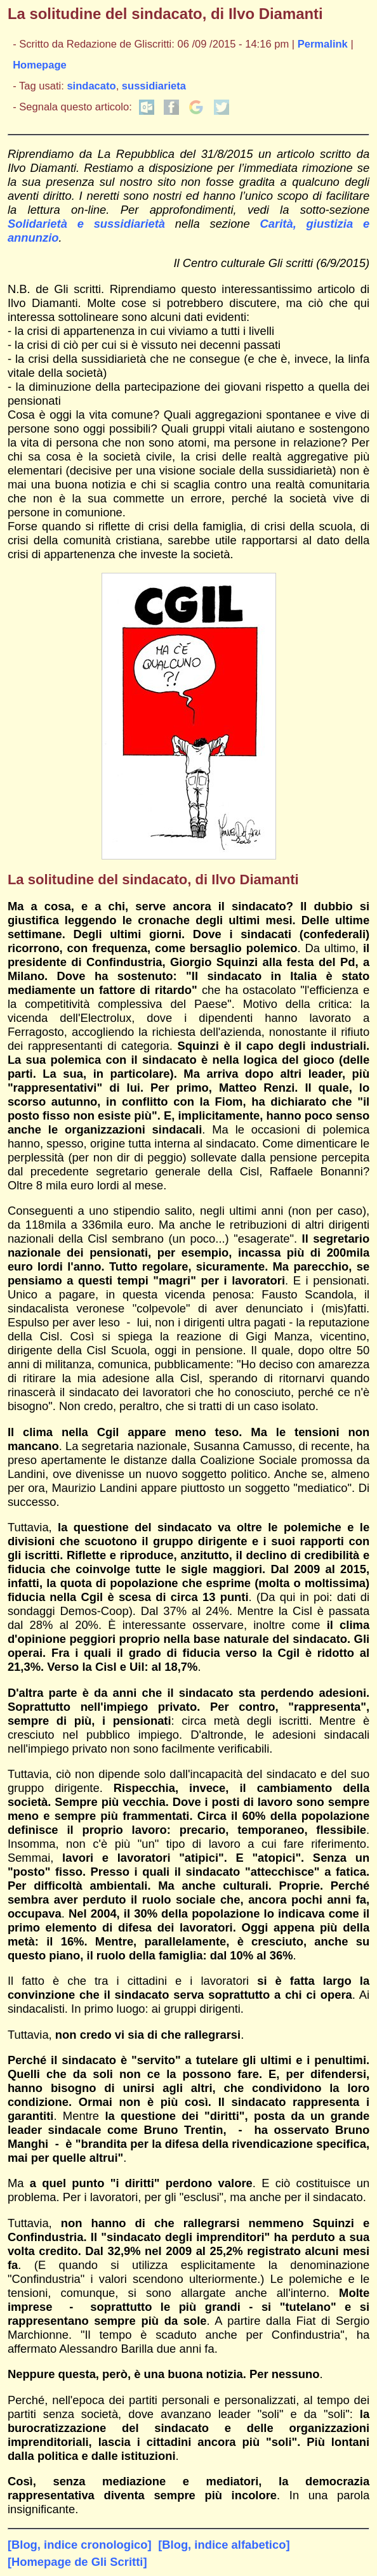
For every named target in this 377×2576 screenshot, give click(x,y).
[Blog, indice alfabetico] (223, 2544)
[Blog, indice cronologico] (80, 2544)
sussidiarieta (154, 86)
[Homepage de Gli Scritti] (77, 2561)
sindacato (91, 86)
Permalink (323, 44)
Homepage (40, 65)
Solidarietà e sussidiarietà (91, 223)
